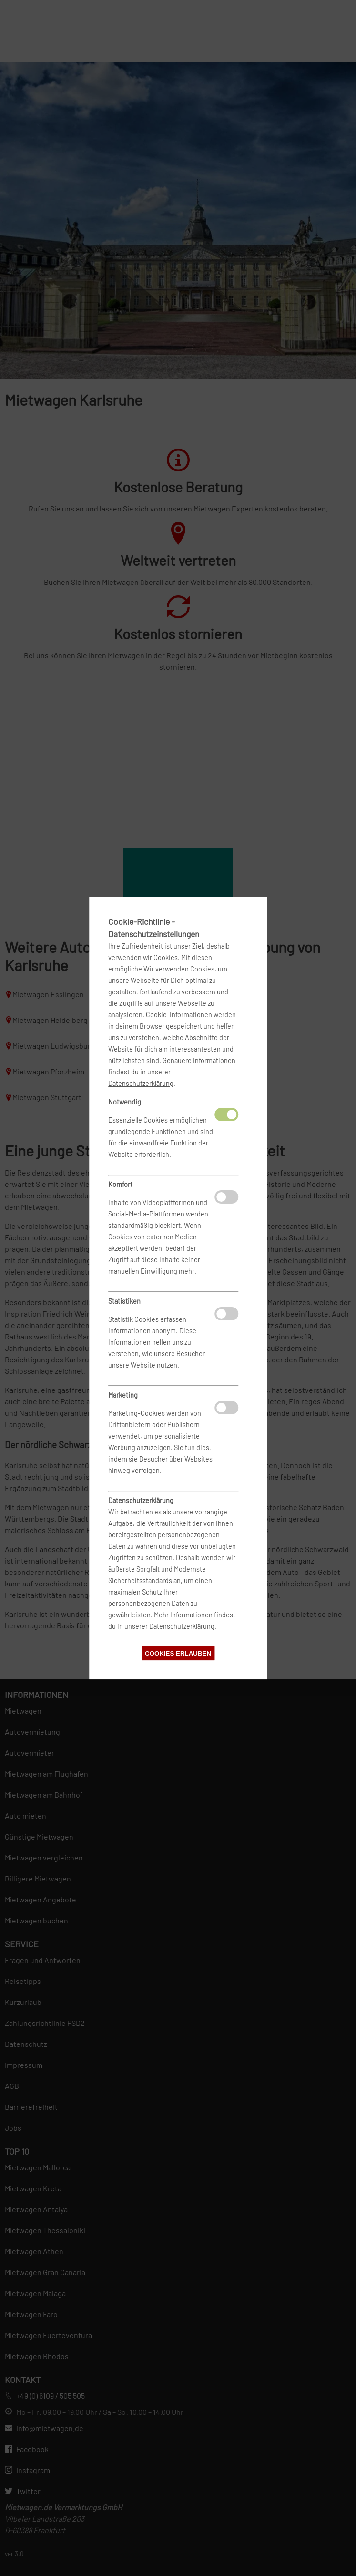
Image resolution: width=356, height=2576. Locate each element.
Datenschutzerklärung (140, 1083)
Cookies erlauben (178, 1653)
